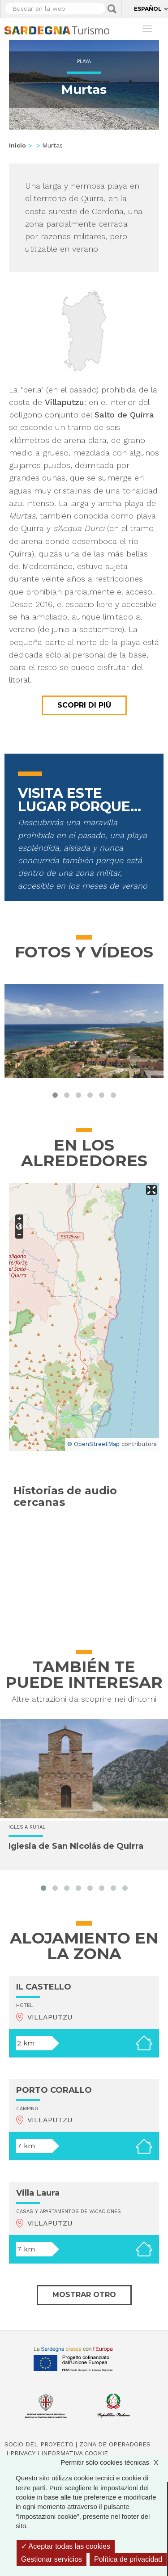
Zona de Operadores (115, 2444)
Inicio (17, 145)
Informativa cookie (74, 2453)
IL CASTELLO (43, 1987)
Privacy (22, 2453)
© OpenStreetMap (93, 1444)
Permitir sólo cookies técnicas (113, 2462)
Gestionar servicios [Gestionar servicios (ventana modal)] (51, 2559)
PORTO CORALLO (54, 2090)
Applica (112, 9)
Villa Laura (38, 2193)
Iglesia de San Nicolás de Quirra (76, 1846)
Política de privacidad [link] (128, 2559)
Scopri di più (84, 705)
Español (148, 8)
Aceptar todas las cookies (65, 2546)
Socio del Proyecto (38, 2444)
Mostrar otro (84, 2294)
